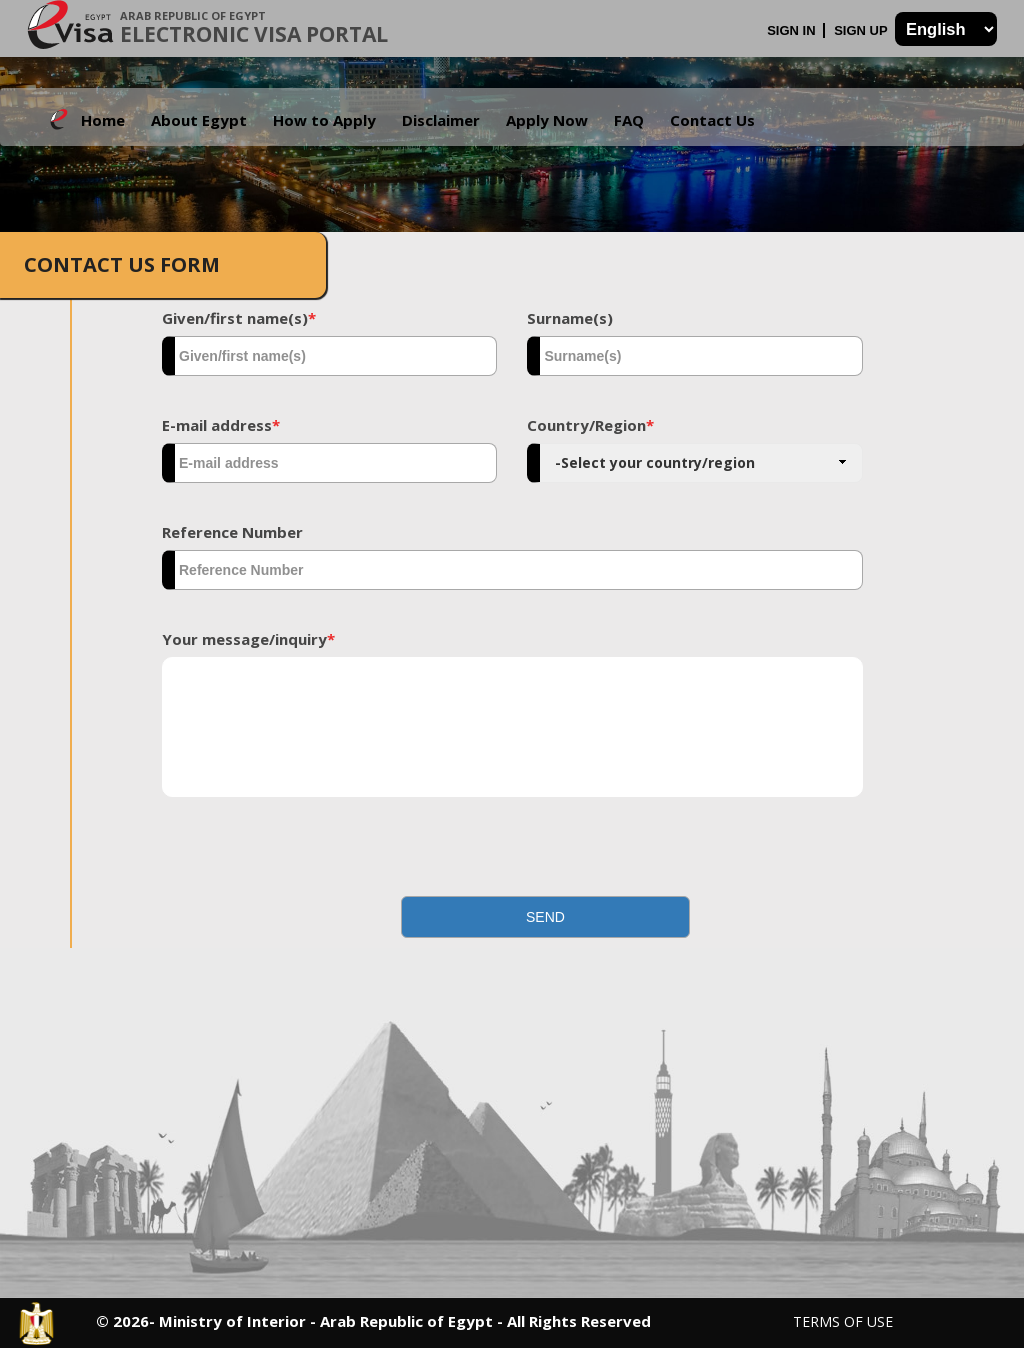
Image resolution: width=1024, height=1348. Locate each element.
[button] (545, 917)
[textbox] (329, 356)
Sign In (793, 30)
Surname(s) (570, 318)
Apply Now (547, 120)
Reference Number (232, 532)
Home (103, 120)
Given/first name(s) (239, 318)
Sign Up (862, 30)
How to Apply (324, 120)
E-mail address (221, 425)
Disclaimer (441, 120)
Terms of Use (843, 1321)
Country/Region (590, 425)
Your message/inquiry (248, 639)
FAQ (629, 120)
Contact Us (712, 120)
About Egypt (199, 120)
